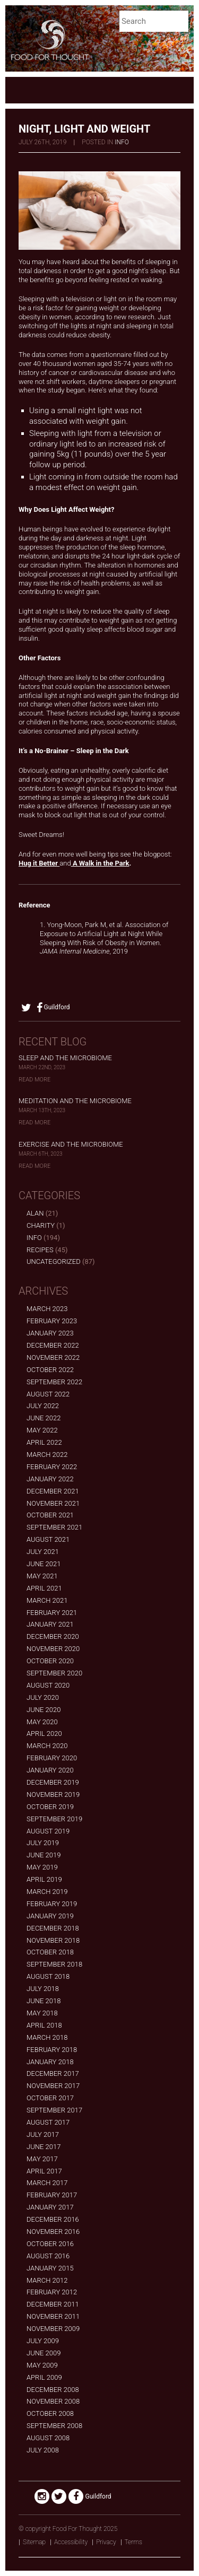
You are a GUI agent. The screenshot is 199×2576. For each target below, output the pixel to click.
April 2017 (44, 2171)
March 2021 (47, 1600)
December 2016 (53, 2219)
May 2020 (42, 1722)
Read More (34, 1079)
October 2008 (50, 2413)
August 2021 (48, 1539)
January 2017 (50, 2207)
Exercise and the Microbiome (71, 1144)
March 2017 (47, 2183)
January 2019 (50, 1916)
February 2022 (52, 1467)
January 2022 (50, 1479)
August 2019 (48, 1831)
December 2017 (53, 2073)
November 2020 (53, 1649)
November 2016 (53, 2232)
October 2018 (50, 1952)
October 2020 (50, 1661)
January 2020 (50, 1770)
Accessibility (71, 2542)
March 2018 (47, 2037)
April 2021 (44, 1588)
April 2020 (44, 1733)
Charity (41, 1225)
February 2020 (52, 1758)
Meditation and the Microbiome (75, 1101)
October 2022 (50, 1370)
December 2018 (53, 1928)
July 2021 (43, 1552)
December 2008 (53, 2390)
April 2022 (44, 1442)
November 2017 (53, 2086)
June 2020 (43, 1710)
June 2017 (43, 2147)
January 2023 (50, 1333)
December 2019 (53, 1782)
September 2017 (54, 2110)
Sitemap (34, 2542)
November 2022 (53, 1357)
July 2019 (43, 1843)
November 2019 (53, 1794)
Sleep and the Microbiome (65, 1058)
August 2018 (48, 1976)
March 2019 (47, 1892)
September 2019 (54, 1819)
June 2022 (43, 1418)
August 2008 (48, 2438)
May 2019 (42, 1867)
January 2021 (50, 1624)
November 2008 (53, 2401)
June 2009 (43, 2353)
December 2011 (53, 2304)
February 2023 (52, 1321)
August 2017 (48, 2122)
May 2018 (42, 2013)
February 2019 (52, 1904)
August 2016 (48, 2256)
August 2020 (48, 1685)
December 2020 (53, 1636)
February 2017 (52, 2195)
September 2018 (54, 1964)
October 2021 (50, 1515)
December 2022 (53, 1345)
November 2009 (53, 2329)
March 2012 (47, 2280)
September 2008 (54, 2426)
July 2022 (43, 1406)
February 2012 (52, 2292)
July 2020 (43, 1697)
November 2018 (53, 1940)
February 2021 (52, 1613)
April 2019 (44, 1879)
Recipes (40, 1250)
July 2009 (43, 2341)
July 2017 (43, 2134)
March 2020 (47, 1746)
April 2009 (44, 2377)
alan (35, 1213)
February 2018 (52, 2050)
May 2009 (42, 2365)
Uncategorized (54, 1261)
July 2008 (43, 2450)
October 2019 (50, 1807)
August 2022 (48, 1394)
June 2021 (43, 1564)
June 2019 (43, 1855)
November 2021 (53, 1503)
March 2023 (47, 1309)
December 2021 (53, 1491)
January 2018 (50, 2062)
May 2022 (42, 1430)
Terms (133, 2542)
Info (122, 142)
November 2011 (53, 2316)
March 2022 (47, 1455)
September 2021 (54, 1527)
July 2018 (43, 1989)
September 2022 (54, 1382)
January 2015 (50, 2268)
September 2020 (54, 1673)
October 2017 (50, 2098)
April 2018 (44, 2025)
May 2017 (42, 2159)
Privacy (106, 2542)
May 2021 (42, 1576)
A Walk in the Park (100, 863)
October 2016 (50, 2244)
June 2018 (43, 2001)
